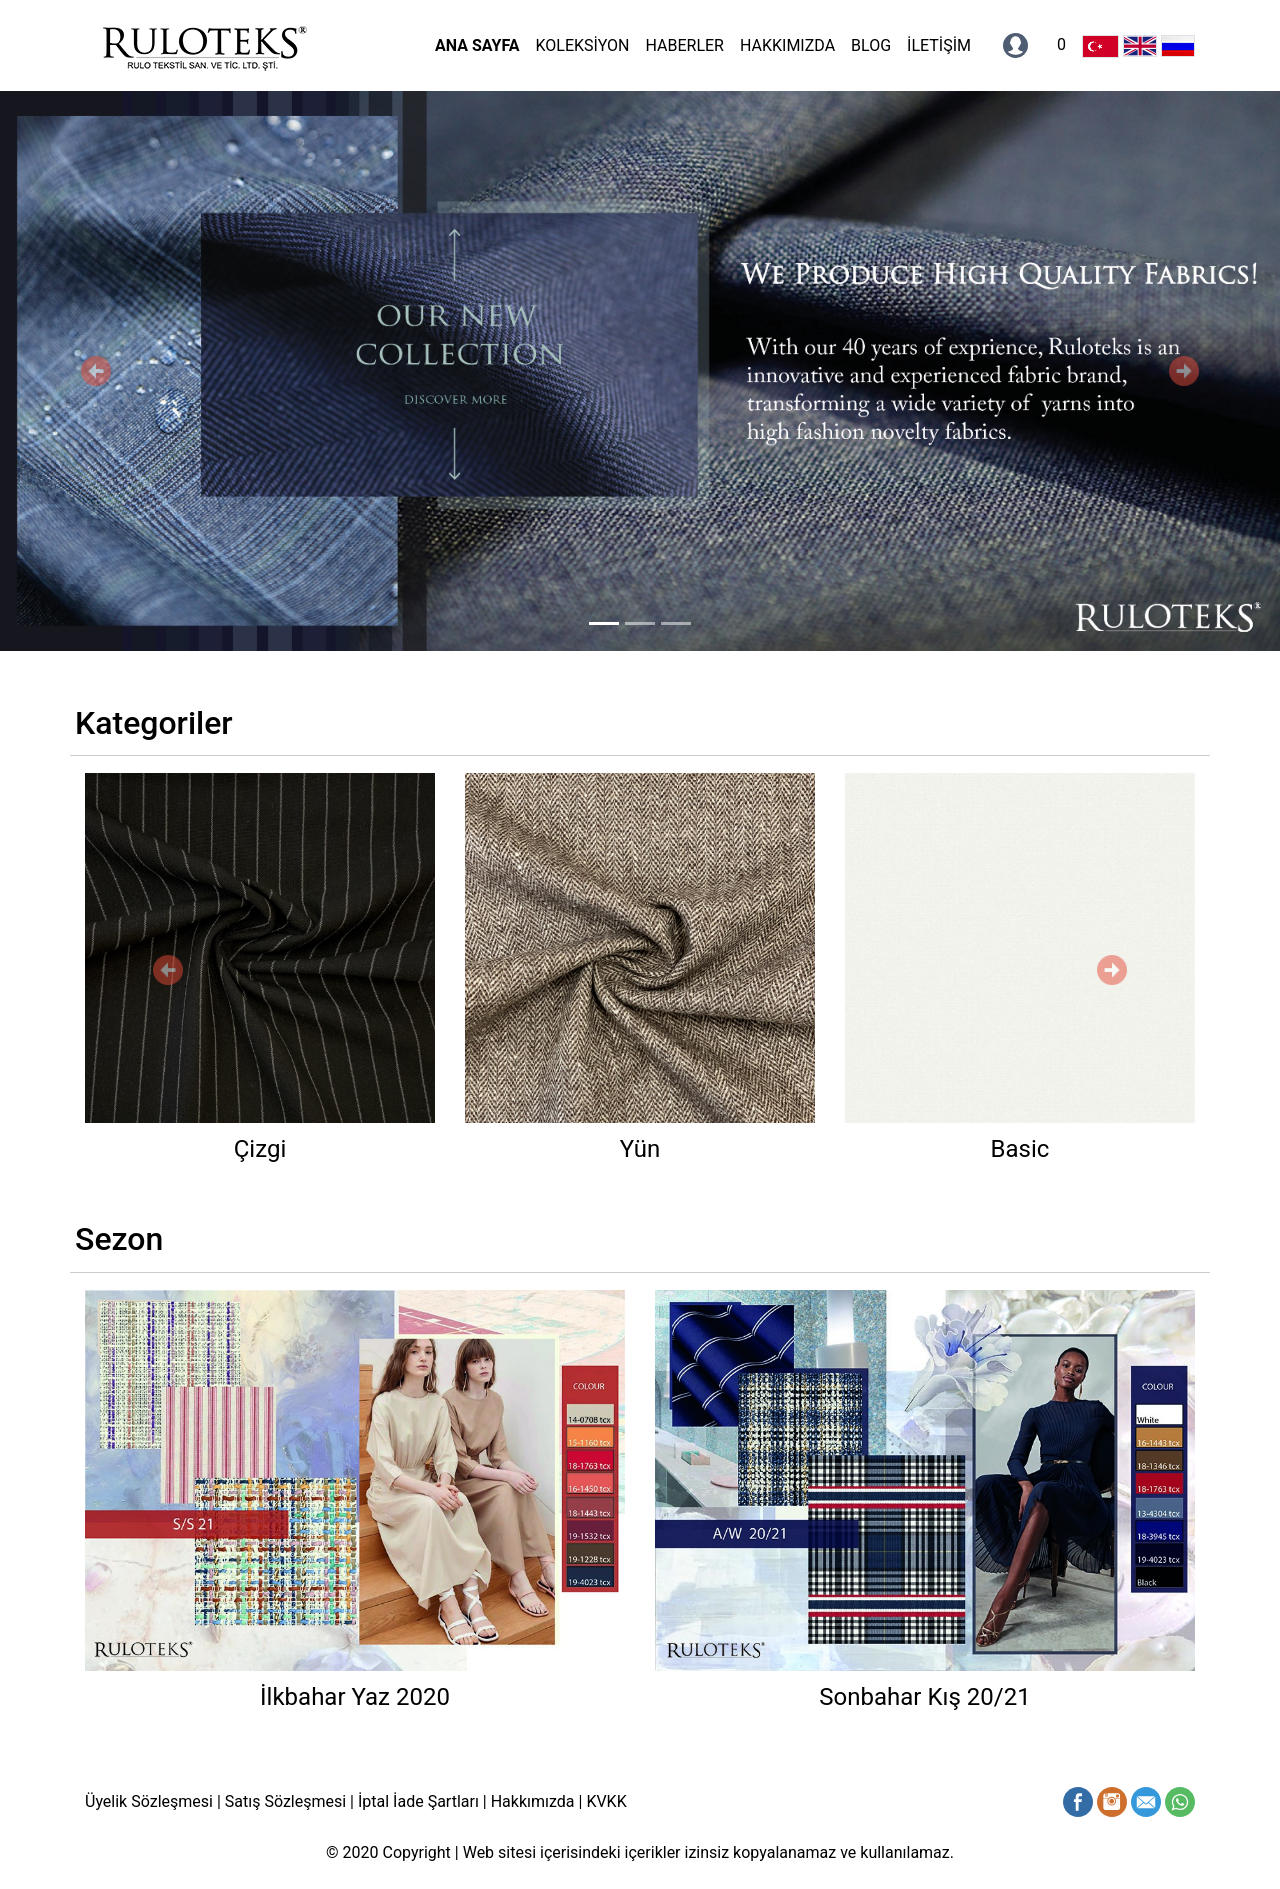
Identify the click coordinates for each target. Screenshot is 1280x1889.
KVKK (606, 1801)
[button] (96, 371)
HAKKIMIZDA (787, 45)
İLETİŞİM (939, 45)
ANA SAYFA (477, 45)
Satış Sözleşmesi (285, 1801)
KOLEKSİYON (582, 45)
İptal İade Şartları (418, 1801)
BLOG (871, 45)
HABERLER (684, 45)
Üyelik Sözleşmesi (151, 1801)
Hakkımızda (533, 1801)
